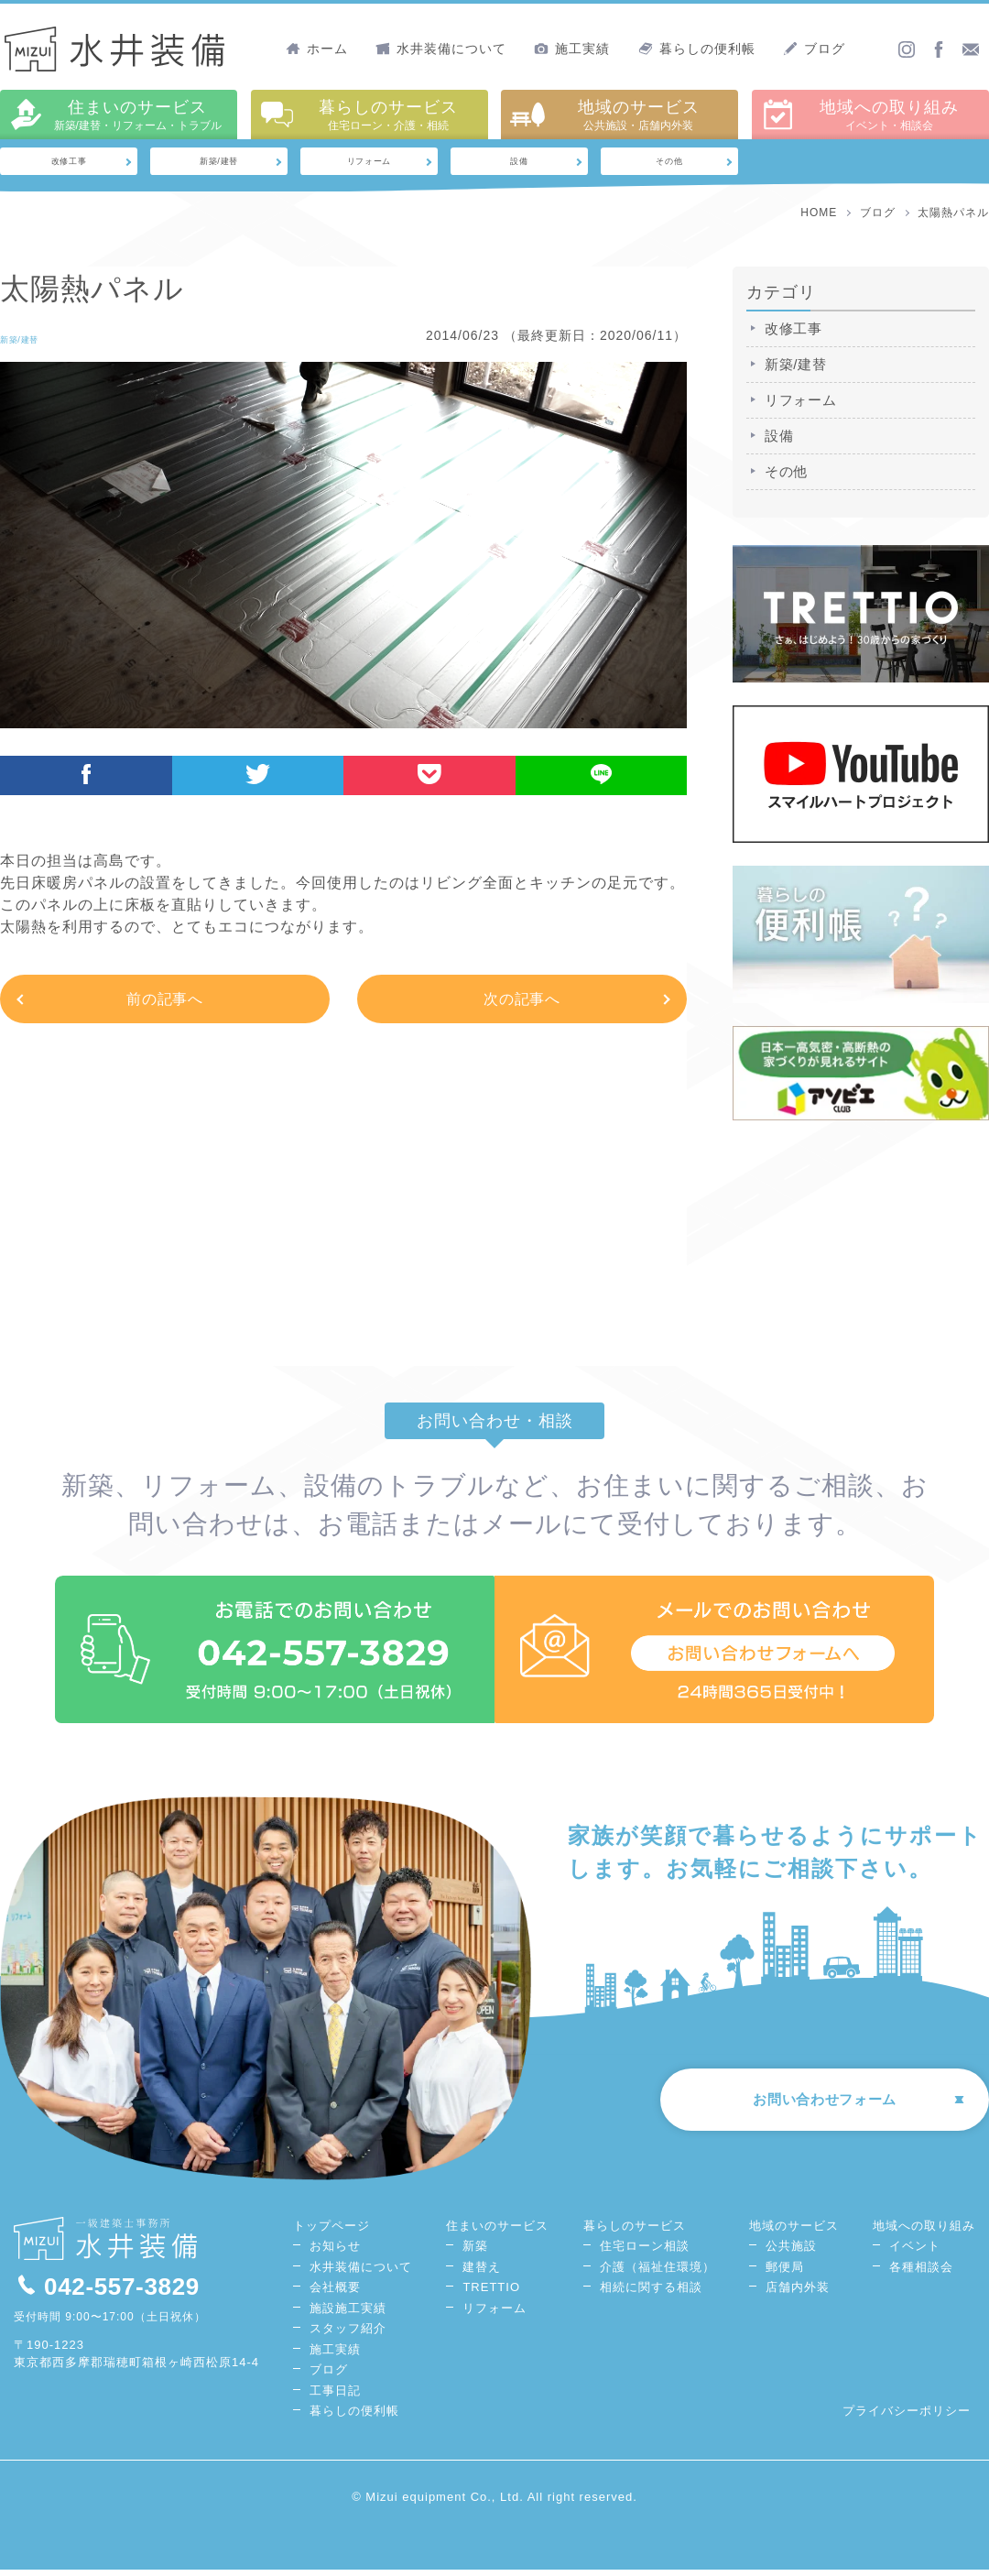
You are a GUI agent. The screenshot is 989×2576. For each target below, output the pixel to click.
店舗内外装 (798, 2293)
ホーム (317, 48)
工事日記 (335, 2396)
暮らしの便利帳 (696, 48)
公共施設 (791, 2252)
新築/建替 (219, 164)
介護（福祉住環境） (657, 2272)
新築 (475, 2252)
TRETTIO (491, 2293)
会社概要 (335, 2293)
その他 (669, 164)
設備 (519, 164)
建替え (481, 2272)
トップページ (331, 2231)
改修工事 (68, 164)
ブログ (814, 48)
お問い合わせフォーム (806, 2110)
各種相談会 (921, 2272)
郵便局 (785, 2272)
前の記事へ (165, 1003)
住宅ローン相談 (645, 2252)
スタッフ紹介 (348, 2334)
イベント (914, 2252)
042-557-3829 (108, 2291)
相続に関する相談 (651, 2293)
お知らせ (335, 2252)
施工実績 (572, 48)
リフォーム (369, 164)
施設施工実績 (348, 2313)
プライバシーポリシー (906, 2417)
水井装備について (440, 48)
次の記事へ (522, 1003)
